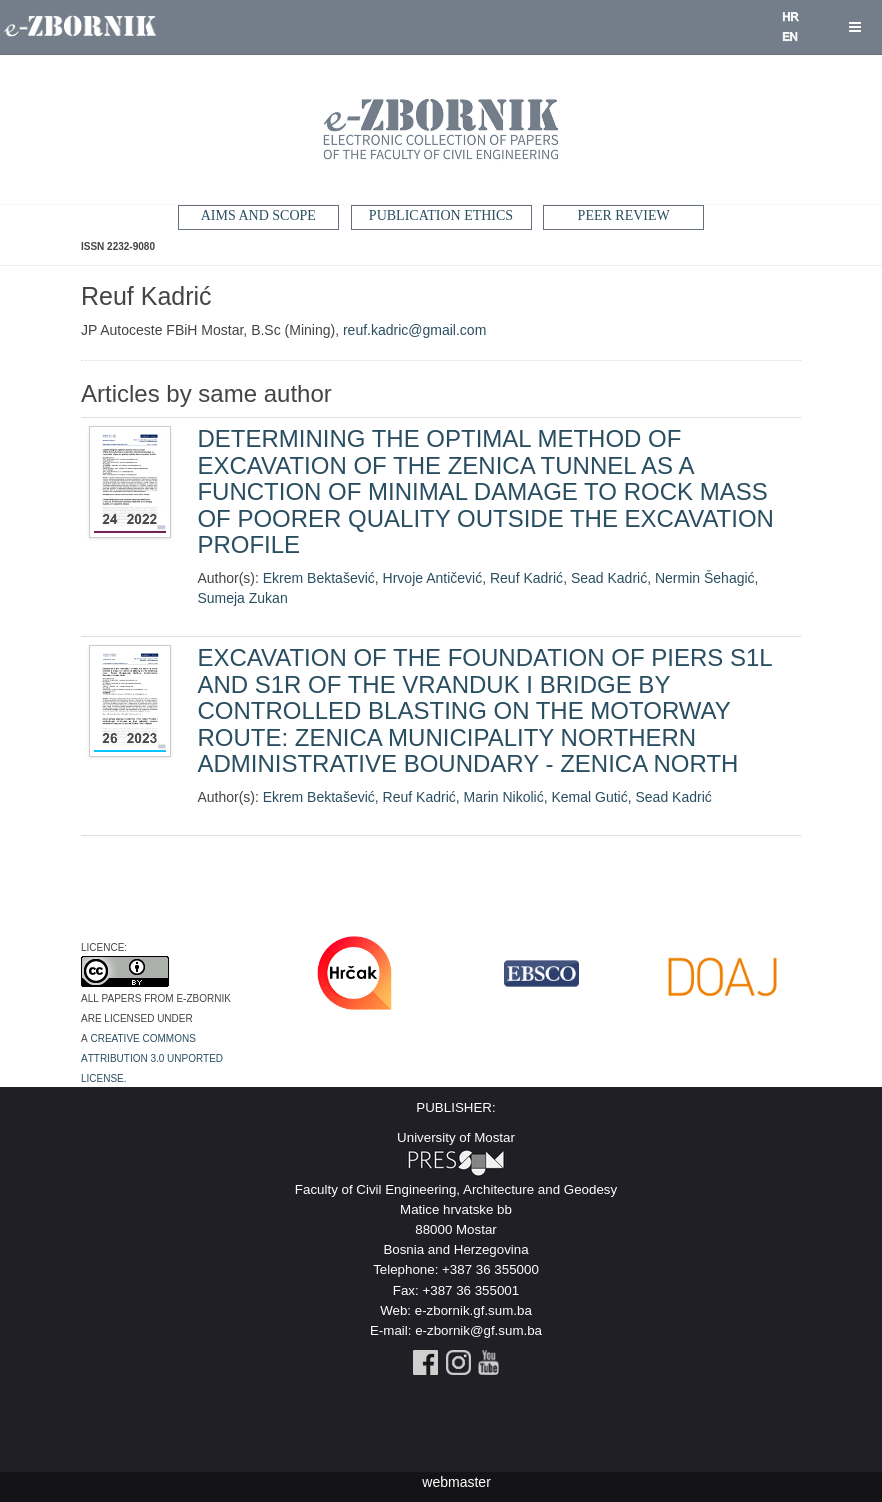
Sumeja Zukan (242, 598)
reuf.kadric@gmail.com (414, 330)
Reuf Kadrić (526, 578)
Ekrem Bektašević (319, 578)
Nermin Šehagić (705, 578)
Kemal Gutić (589, 797)
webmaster (456, 1482)
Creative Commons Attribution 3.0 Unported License (152, 1057)
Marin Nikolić (504, 797)
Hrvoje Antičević (433, 578)
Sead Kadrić (609, 578)
